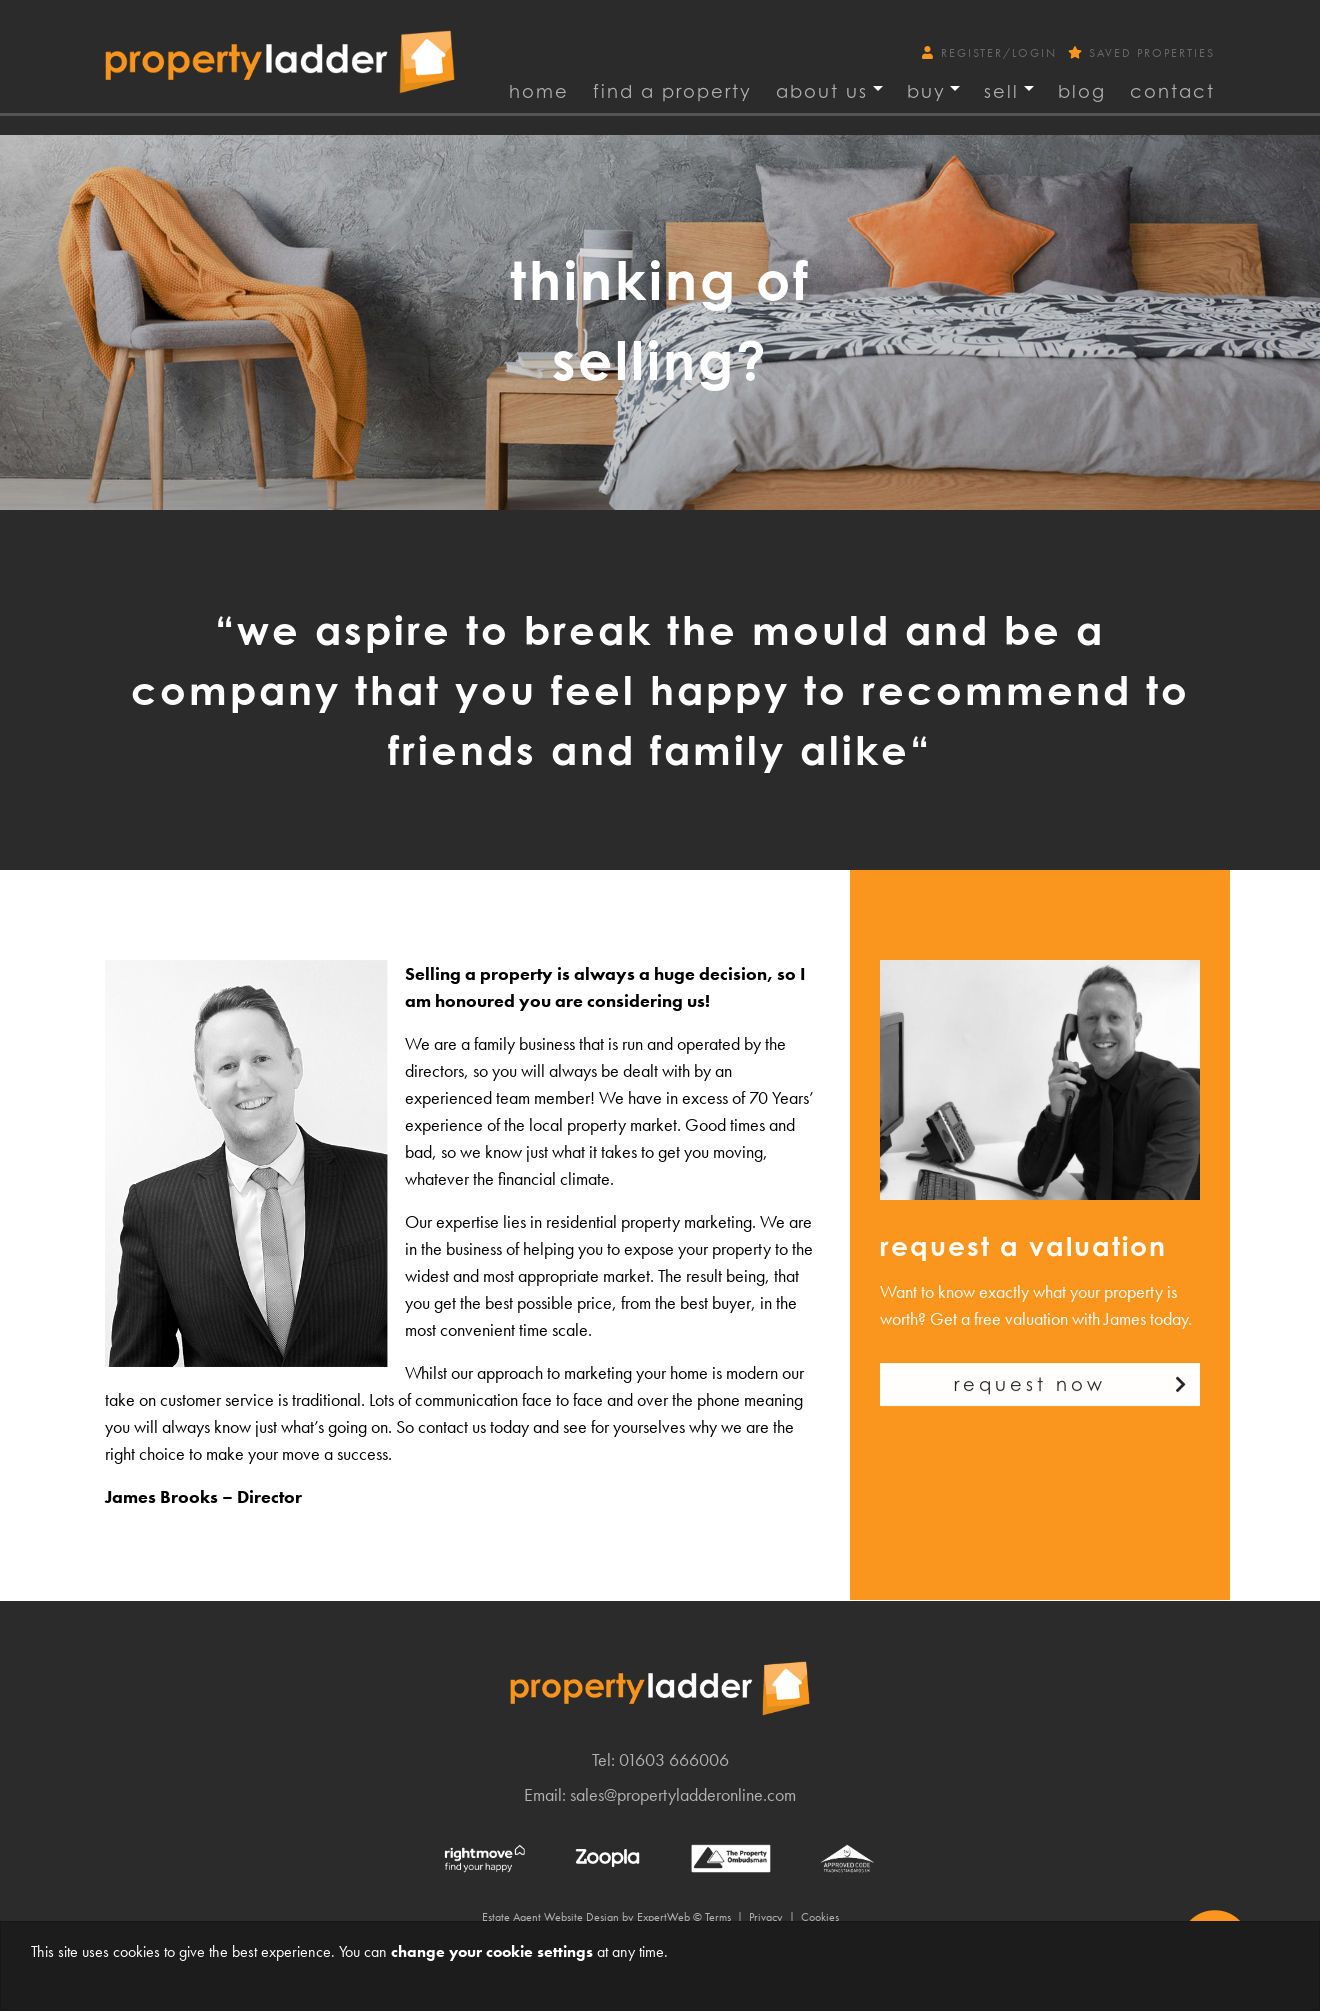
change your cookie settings (492, 1951)
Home (539, 91)
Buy (926, 91)
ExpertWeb (663, 1917)
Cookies (820, 1917)
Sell (1001, 91)
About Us (822, 91)
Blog (1082, 91)
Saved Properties (1141, 53)
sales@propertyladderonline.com (683, 1794)
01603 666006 (674, 1759)
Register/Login (992, 53)
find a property (672, 91)
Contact (1172, 91)
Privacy (766, 1917)
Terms (718, 1917)
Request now (1030, 1400)
